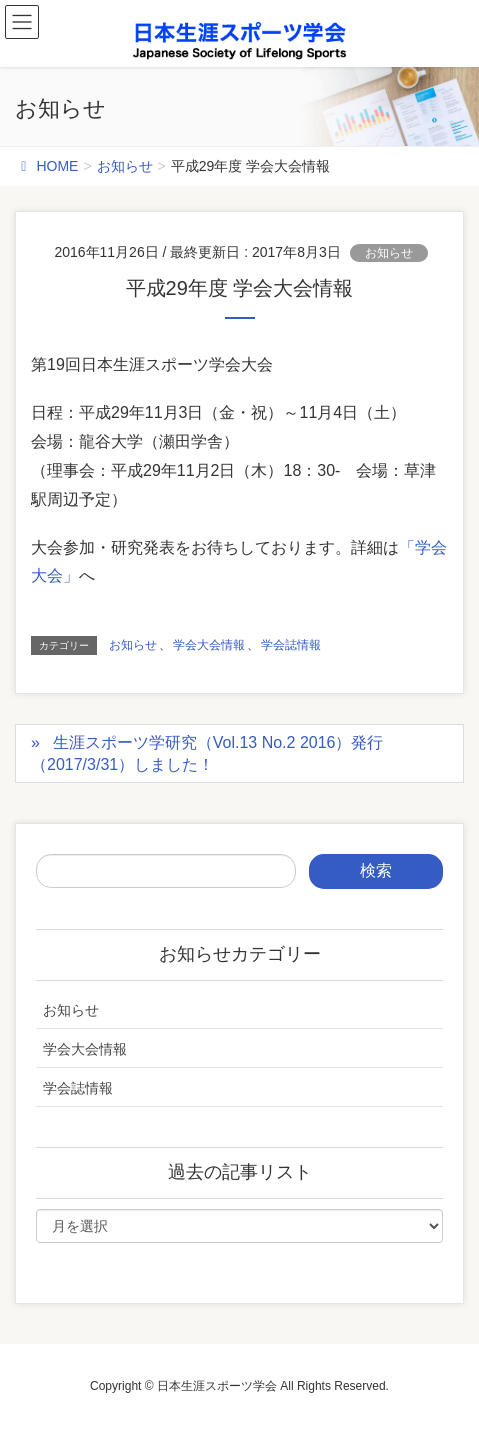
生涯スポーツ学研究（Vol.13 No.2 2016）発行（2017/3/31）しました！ (207, 754)
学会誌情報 (291, 645)
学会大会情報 (209, 645)
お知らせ (389, 253)
